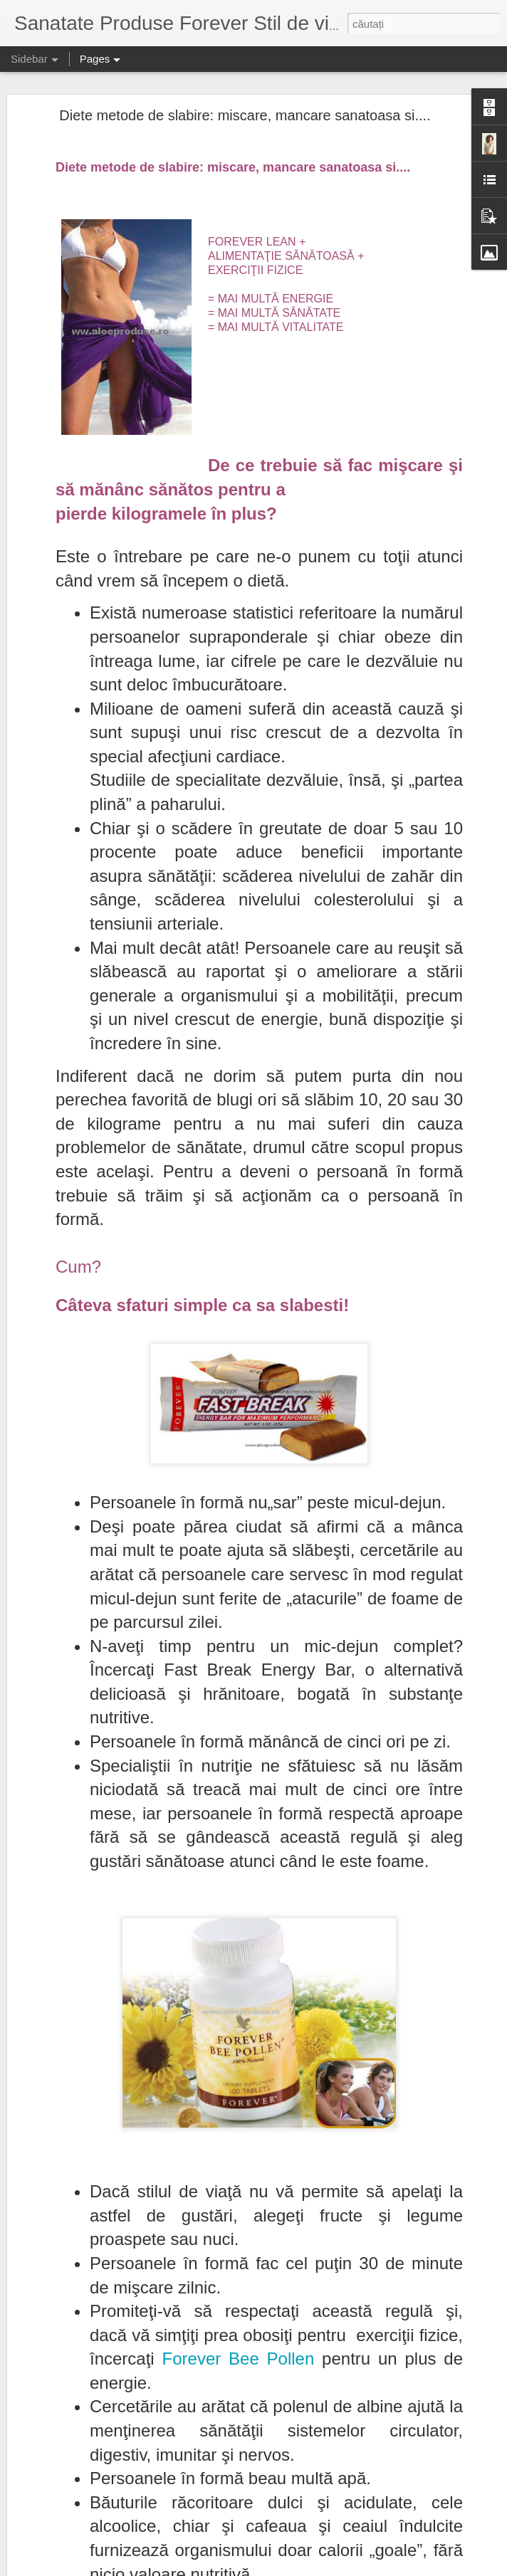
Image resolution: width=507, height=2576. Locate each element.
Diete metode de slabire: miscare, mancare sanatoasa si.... (244, 115)
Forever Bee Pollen (238, 2358)
